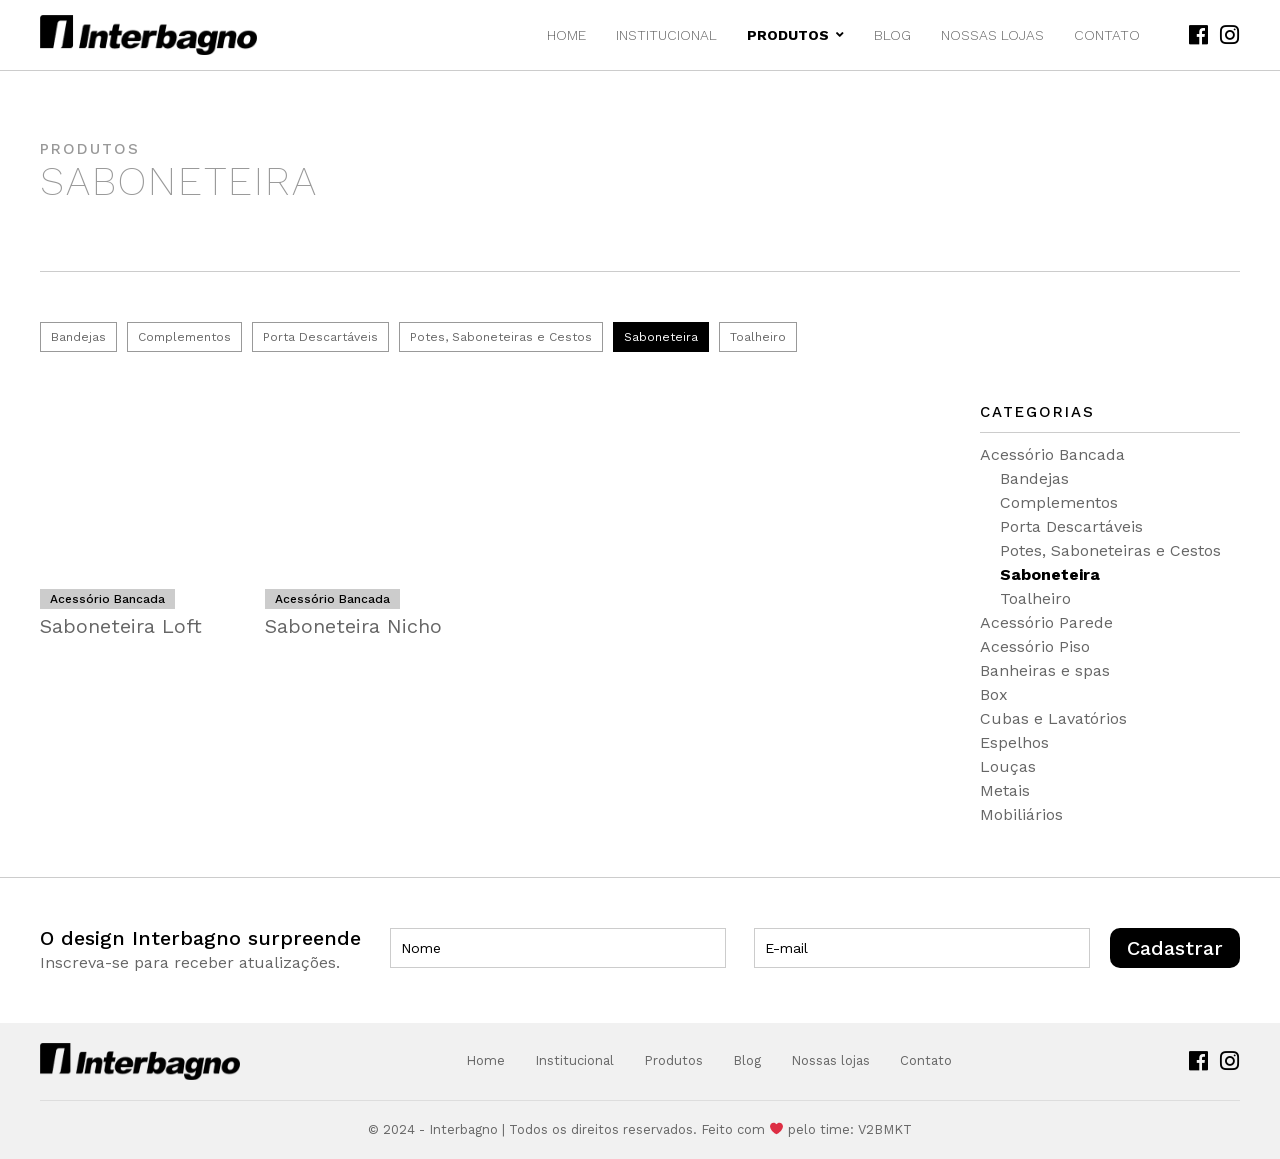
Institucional (666, 35)
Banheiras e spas (1045, 670)
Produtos (795, 35)
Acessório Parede (1046, 622)
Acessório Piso (1035, 646)
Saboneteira (661, 337)
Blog (892, 35)
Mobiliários (1021, 814)
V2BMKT (885, 1129)
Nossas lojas (992, 35)
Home (566, 35)
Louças (1008, 766)
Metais (1005, 790)
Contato (1107, 35)
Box (994, 694)
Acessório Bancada (1052, 454)
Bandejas (78, 337)
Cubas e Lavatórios (1053, 718)
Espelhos (1014, 742)
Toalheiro (758, 337)
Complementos (184, 337)
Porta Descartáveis (320, 337)
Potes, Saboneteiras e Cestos (501, 337)
